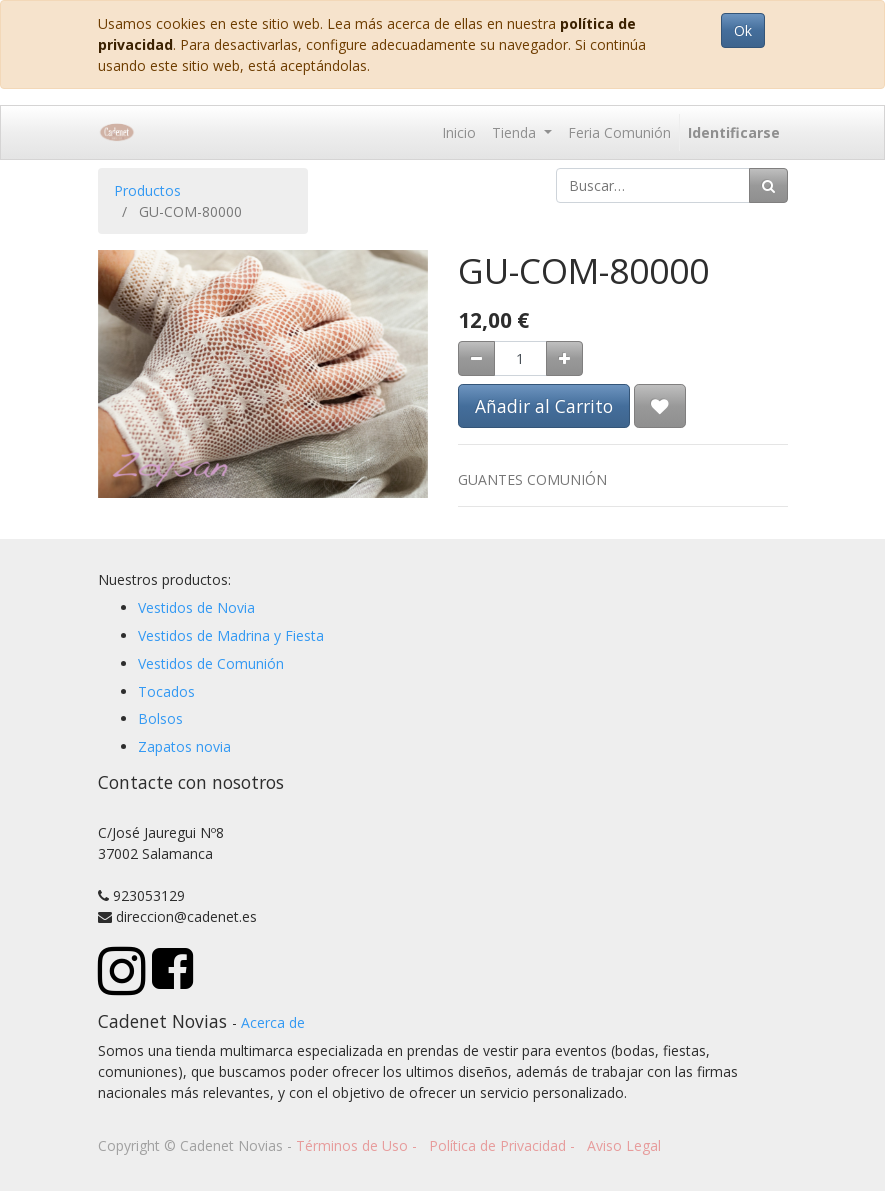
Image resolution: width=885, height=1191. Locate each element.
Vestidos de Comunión (211, 663)
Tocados (166, 691)
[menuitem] (459, 132)
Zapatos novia (184, 746)
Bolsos (160, 718)
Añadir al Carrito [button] (544, 406)
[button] (660, 406)
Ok (743, 30)
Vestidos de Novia (196, 607)
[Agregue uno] (564, 358)
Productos (147, 190)
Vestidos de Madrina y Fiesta (231, 635)
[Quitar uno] (476, 358)
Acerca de (273, 1022)
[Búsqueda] (768, 185)
